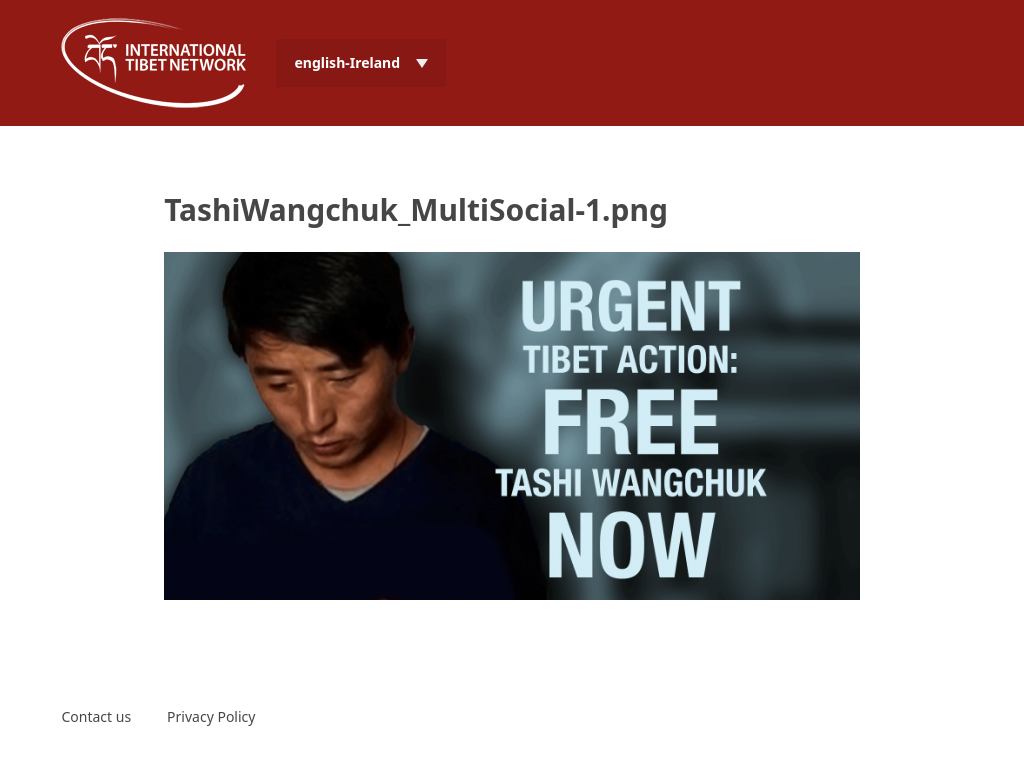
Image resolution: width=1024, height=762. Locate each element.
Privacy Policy (211, 716)
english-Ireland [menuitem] (347, 62)
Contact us (96, 716)
